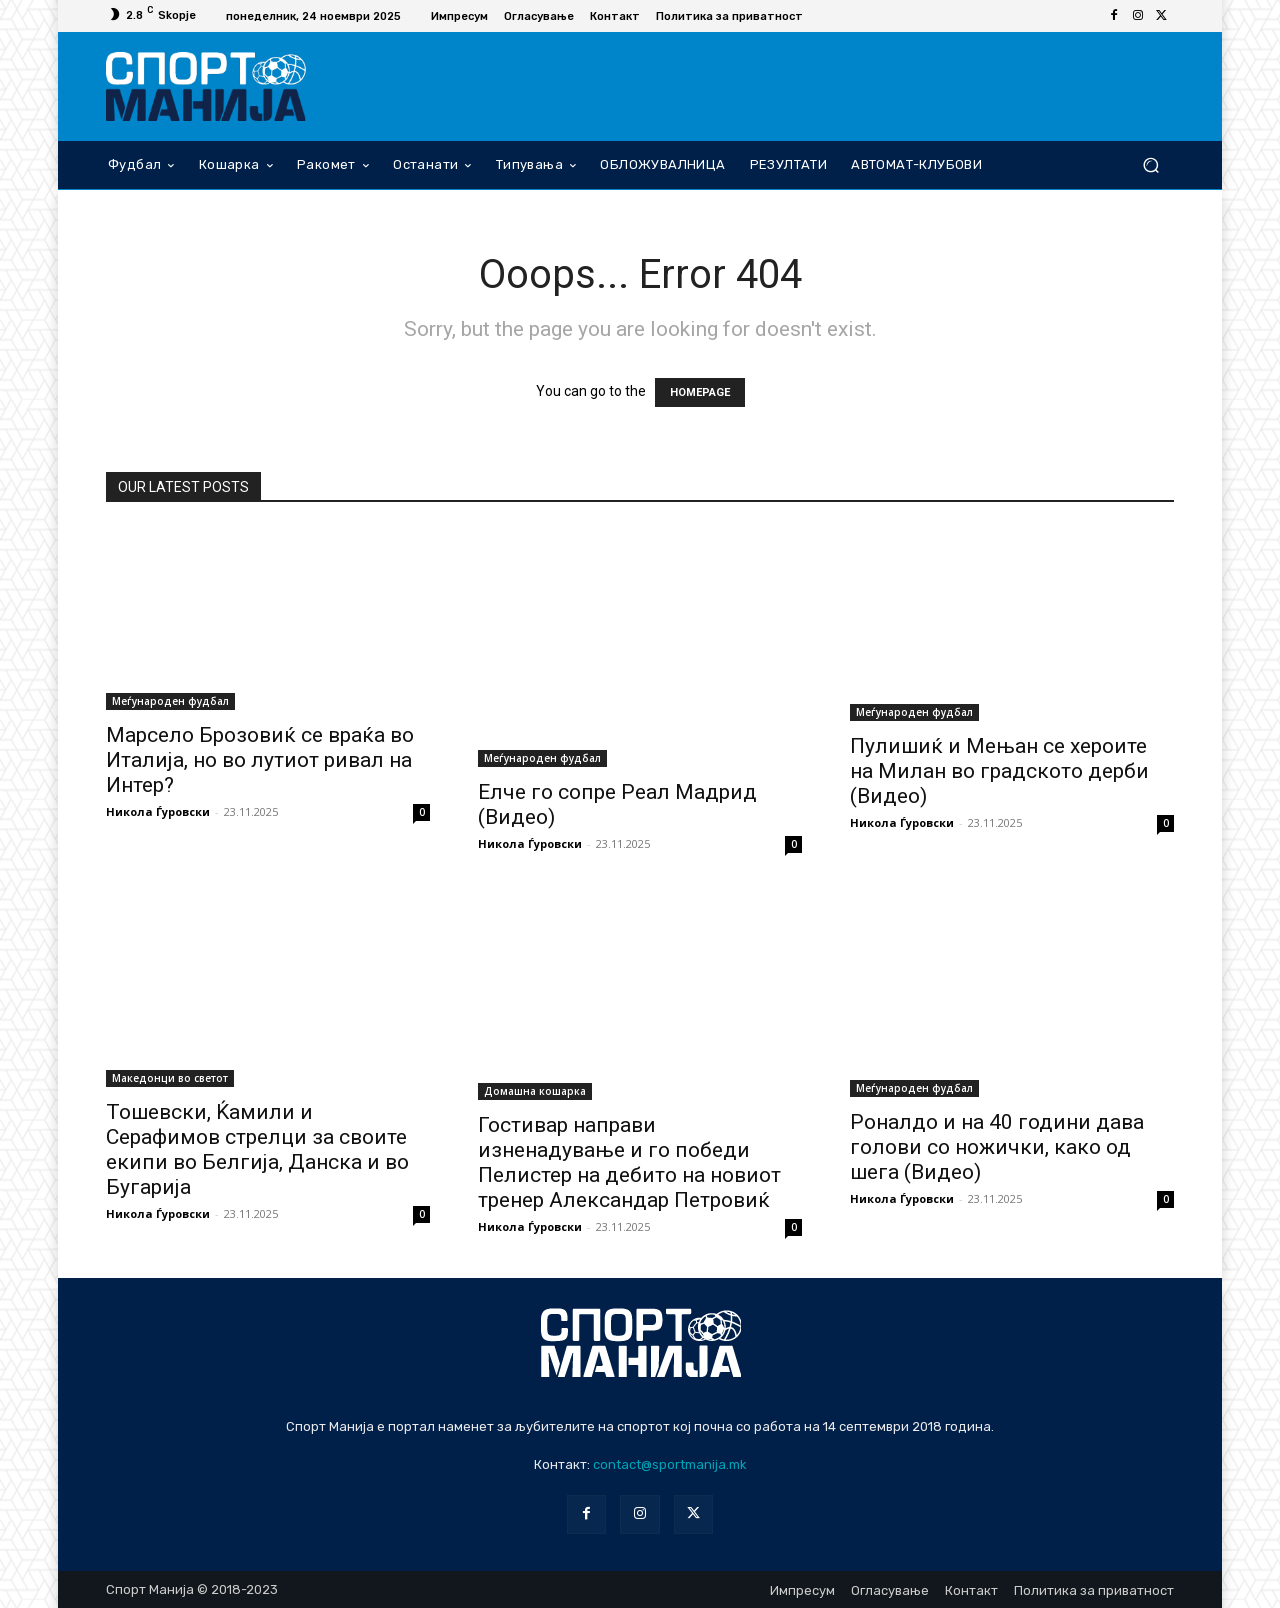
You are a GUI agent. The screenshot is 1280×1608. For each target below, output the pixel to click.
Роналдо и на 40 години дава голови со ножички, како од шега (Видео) (997, 1147)
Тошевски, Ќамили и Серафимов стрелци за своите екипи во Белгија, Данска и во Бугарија (257, 1149)
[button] (1150, 164)
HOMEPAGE (700, 392)
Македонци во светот (170, 1078)
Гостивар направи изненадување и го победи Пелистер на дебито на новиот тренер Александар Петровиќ (629, 1162)
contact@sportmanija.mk (670, 1464)
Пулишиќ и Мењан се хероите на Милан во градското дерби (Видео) (999, 771)
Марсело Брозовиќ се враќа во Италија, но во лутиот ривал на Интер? (260, 760)
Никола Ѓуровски (158, 811)
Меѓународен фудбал (170, 701)
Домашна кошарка (535, 1091)
